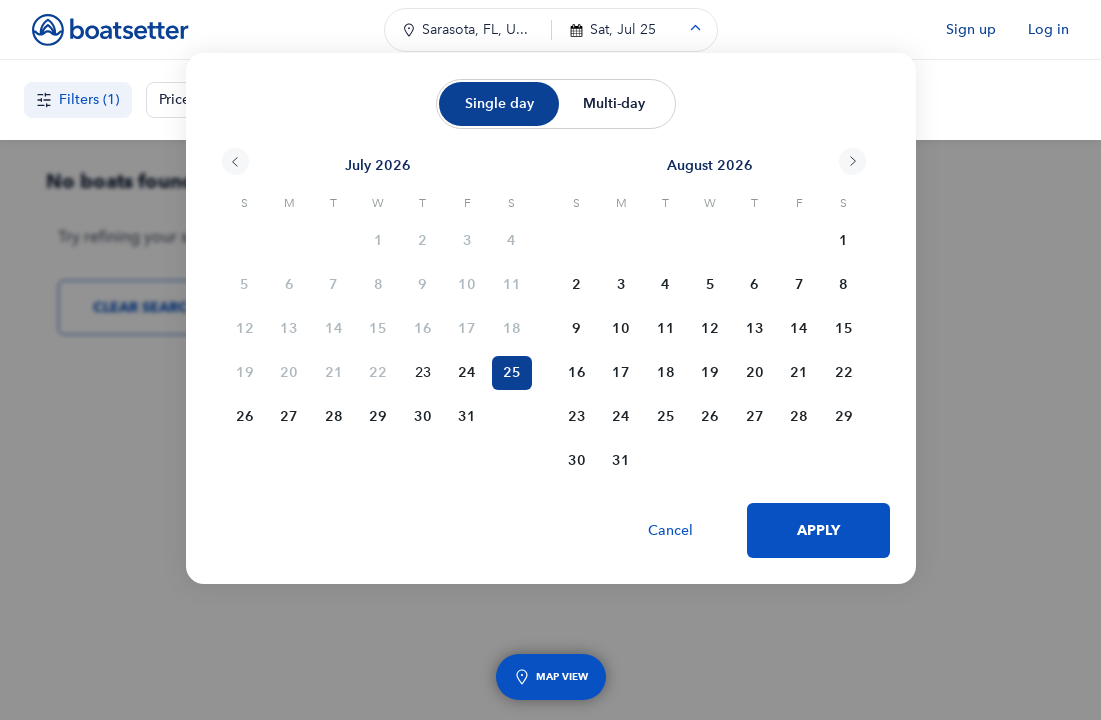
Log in (1048, 29)
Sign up (971, 29)
